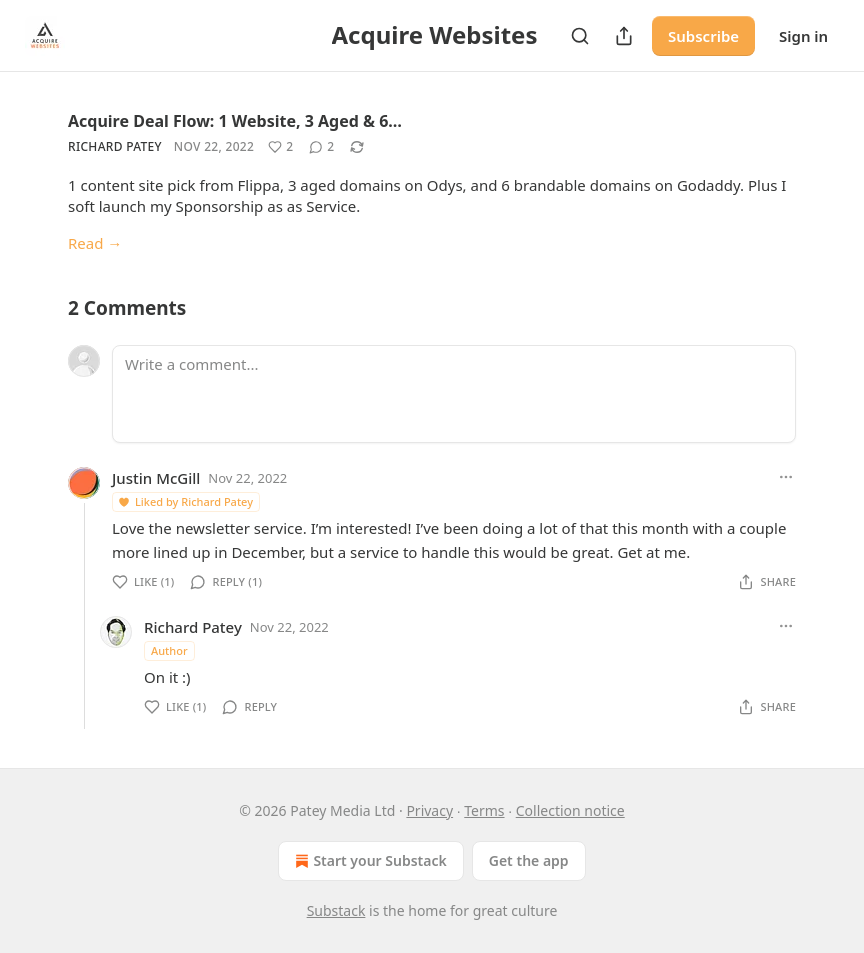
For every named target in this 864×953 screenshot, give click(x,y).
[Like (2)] (280, 147)
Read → (95, 243)
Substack (336, 910)
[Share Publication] (624, 36)
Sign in (803, 36)
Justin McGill (156, 478)
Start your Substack (368, 861)
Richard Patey (115, 146)
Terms (484, 810)
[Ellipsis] (786, 477)
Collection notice (570, 810)
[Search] (580, 36)
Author (169, 650)
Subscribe (703, 36)
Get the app (529, 860)
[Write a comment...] (454, 394)
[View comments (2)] (321, 147)
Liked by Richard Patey (185, 501)
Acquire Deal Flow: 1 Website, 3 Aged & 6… (235, 121)
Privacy (429, 810)
